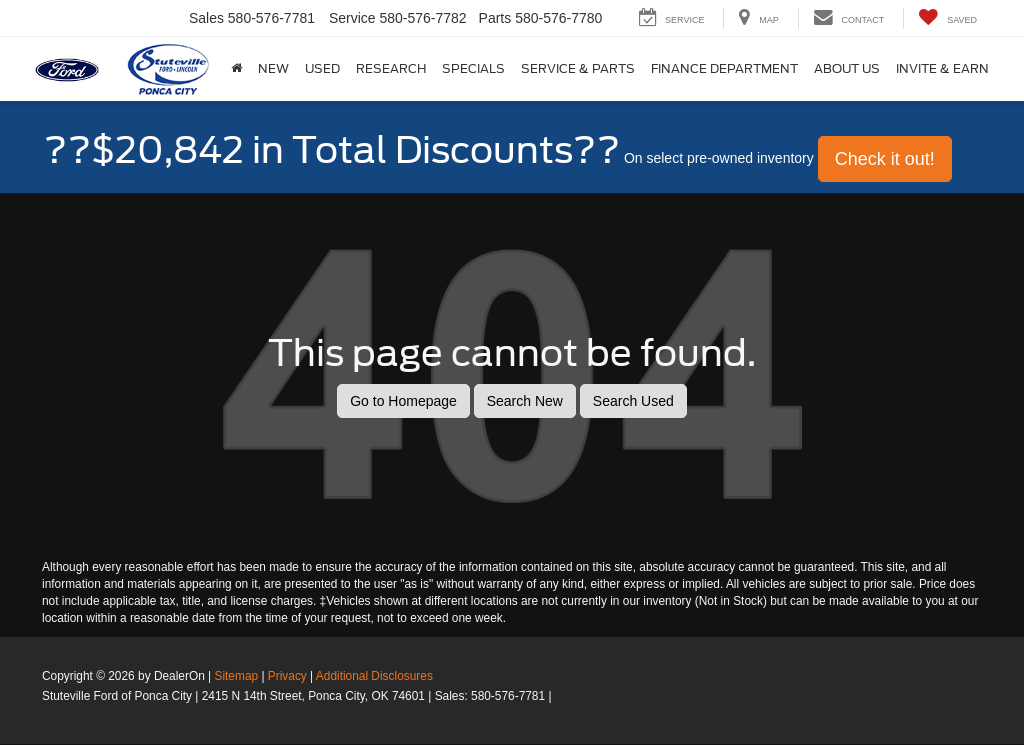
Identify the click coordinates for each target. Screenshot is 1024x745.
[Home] (236, 69)
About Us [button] (847, 68)
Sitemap (236, 676)
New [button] (273, 68)
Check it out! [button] (885, 159)
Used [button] (322, 68)
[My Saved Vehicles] (947, 18)
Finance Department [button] (724, 68)
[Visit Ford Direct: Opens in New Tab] (560, 696)
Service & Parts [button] (578, 68)
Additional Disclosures (374, 676)
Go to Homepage (403, 401)
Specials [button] (473, 68)
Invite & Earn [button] (942, 68)
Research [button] (391, 68)
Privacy (287, 676)
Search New (525, 401)
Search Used (633, 401)
